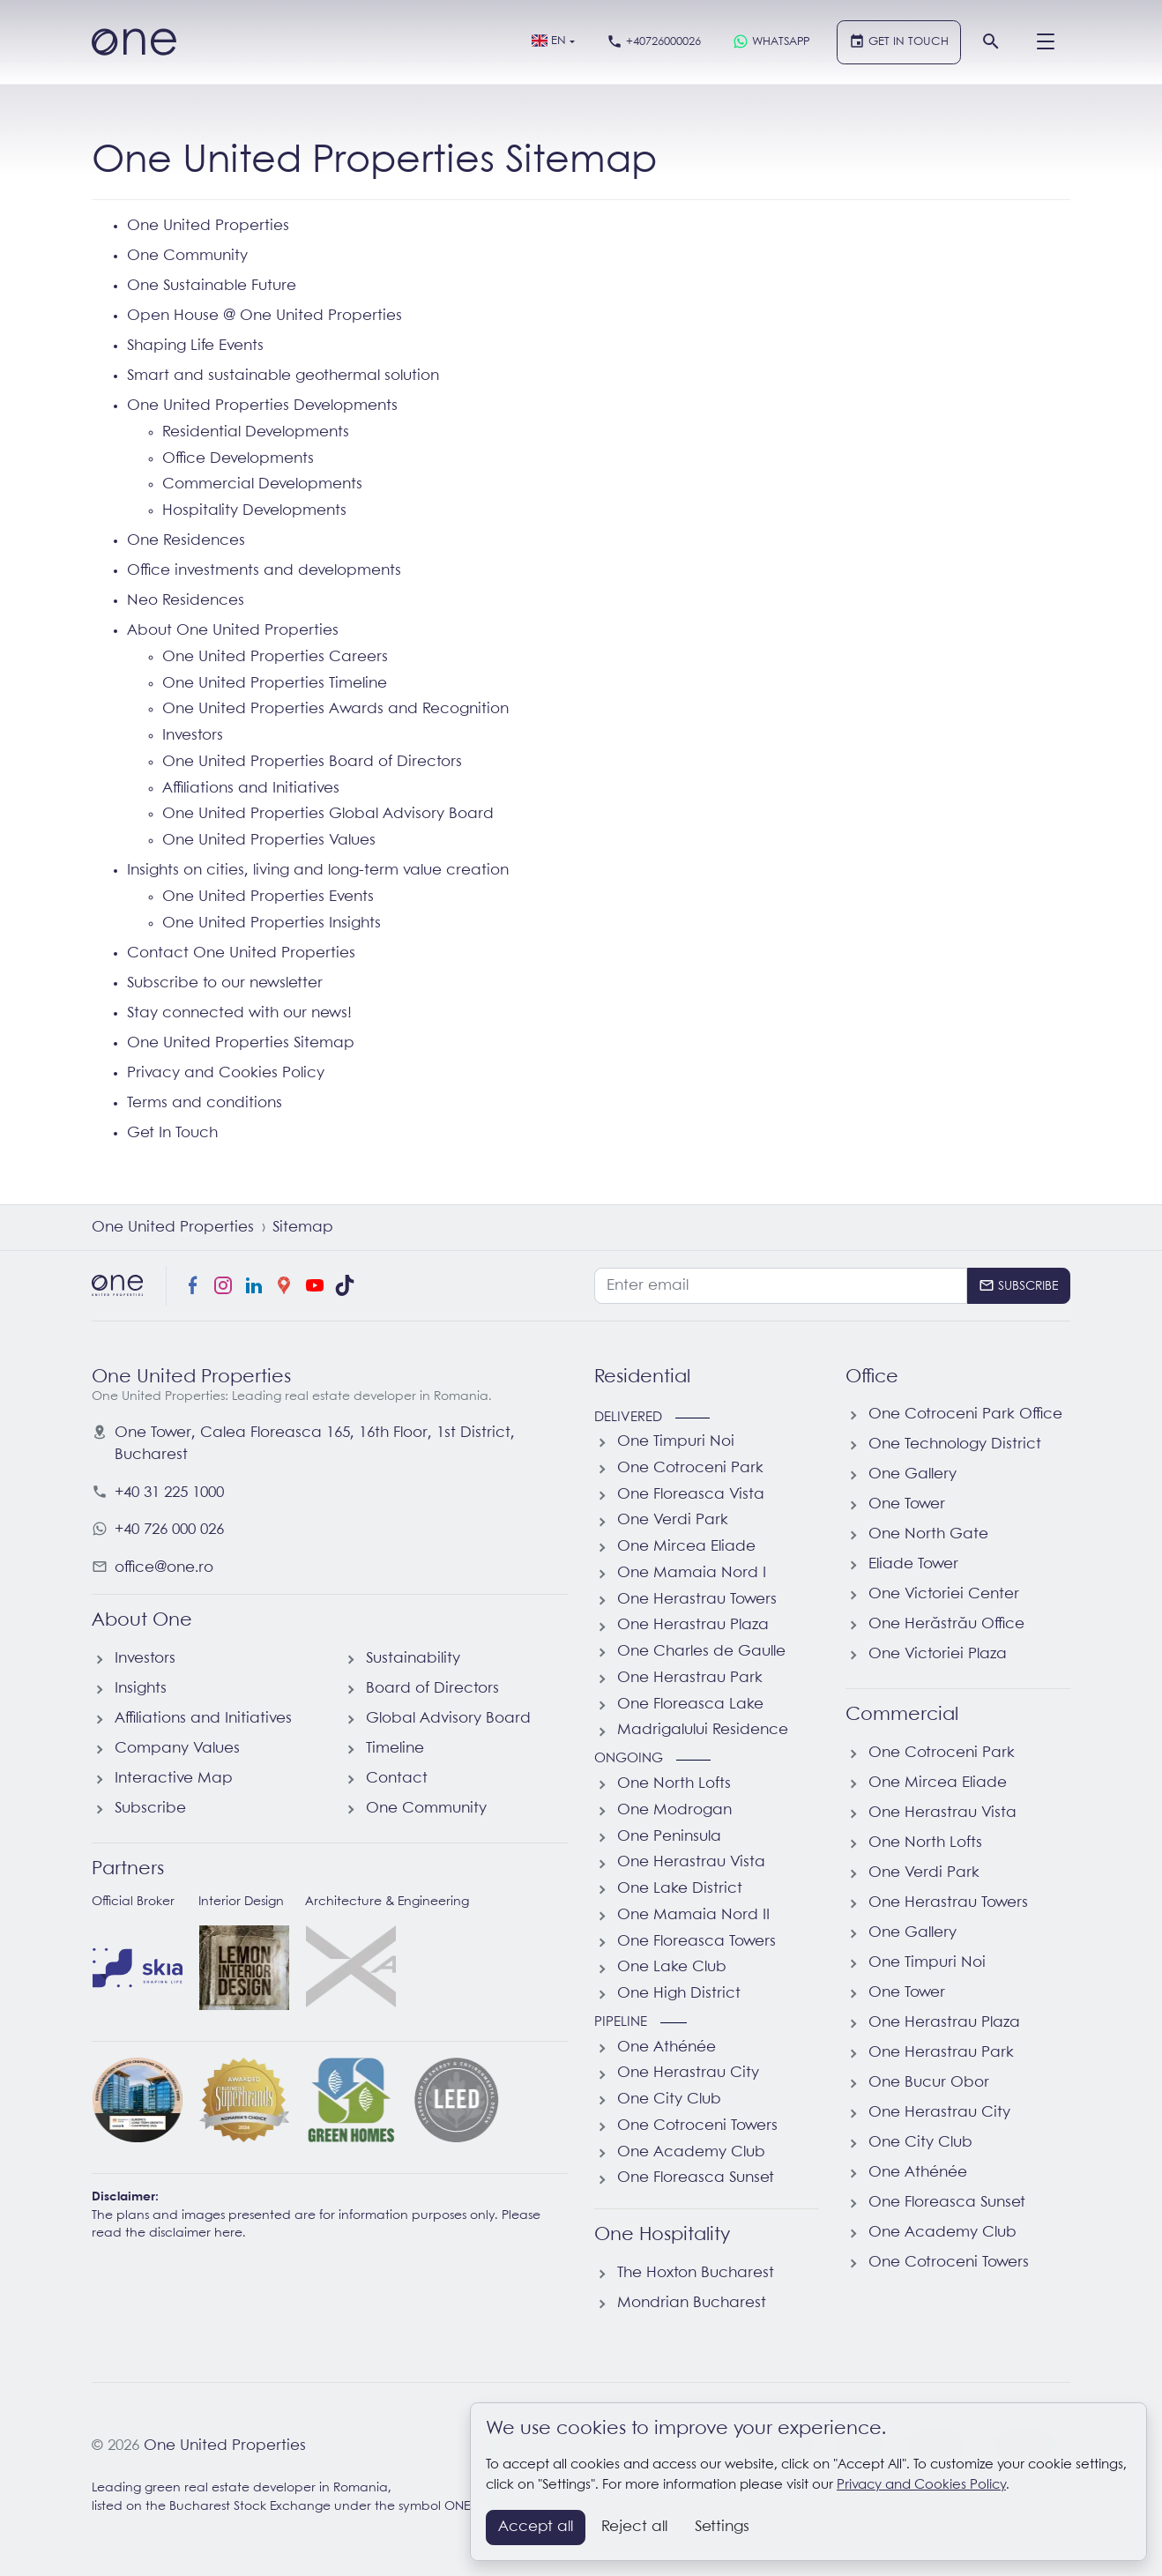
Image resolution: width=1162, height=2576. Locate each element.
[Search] (991, 42)
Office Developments (238, 458)
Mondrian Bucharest (691, 2303)
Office (871, 1377)
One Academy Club (691, 2152)
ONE (457, 2507)
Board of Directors (432, 1688)
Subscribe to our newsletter (225, 983)
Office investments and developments (264, 570)
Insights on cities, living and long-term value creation (318, 870)
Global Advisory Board (448, 1718)
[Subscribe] (1019, 1285)
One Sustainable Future (211, 286)
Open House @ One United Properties (264, 316)
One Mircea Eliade (686, 1546)
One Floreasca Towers (696, 1941)
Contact (397, 1778)
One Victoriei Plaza (937, 1654)
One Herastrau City (688, 2073)
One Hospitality (662, 2235)
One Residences (186, 540)
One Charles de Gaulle (701, 1651)
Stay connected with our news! (239, 1013)
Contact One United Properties (241, 953)
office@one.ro (164, 1567)
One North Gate (928, 1534)
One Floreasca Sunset (695, 2177)
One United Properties (208, 226)
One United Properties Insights (271, 923)
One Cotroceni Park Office (965, 1414)
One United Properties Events (268, 897)
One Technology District (954, 1444)
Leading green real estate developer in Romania (240, 2488)
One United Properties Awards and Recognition (335, 709)
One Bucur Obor (928, 2082)
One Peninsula (669, 1836)
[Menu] (1045, 42)
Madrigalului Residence (702, 1730)
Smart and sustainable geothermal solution (283, 376)
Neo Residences (185, 600)
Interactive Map (174, 1778)
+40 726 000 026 (169, 1530)
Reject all (634, 2527)
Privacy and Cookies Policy (225, 1073)
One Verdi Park (672, 1520)
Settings (722, 2527)
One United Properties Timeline (274, 683)
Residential (642, 1377)
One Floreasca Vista (690, 1494)
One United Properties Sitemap (240, 1043)
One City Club (669, 2099)
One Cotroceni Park (690, 1468)
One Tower (906, 1504)
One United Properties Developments (262, 405)
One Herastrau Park (690, 1678)
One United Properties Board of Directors (312, 762)
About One (142, 1620)
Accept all (535, 2527)
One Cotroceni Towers (697, 2125)
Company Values (177, 1748)
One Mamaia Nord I (691, 1573)
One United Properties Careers (275, 657)
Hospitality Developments (254, 510)
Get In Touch (172, 1133)
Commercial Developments (262, 484)
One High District (679, 1993)
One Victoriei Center (943, 1594)
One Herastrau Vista (691, 1862)
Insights (141, 1688)
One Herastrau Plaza (693, 1625)
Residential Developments (255, 432)
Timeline (395, 1748)
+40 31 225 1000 (169, 1492)
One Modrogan (674, 1810)
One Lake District (679, 1888)
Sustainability (413, 1658)
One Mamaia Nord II (693, 1915)
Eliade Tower (913, 1564)
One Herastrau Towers (697, 1599)
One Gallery (912, 1474)
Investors (192, 735)
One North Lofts (674, 1783)
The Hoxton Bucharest (695, 2273)
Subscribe (150, 1808)
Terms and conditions (204, 1103)
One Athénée (666, 2047)
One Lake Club (671, 1967)
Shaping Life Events (195, 346)
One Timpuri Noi (675, 1441)
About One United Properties (233, 630)
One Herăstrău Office (946, 1624)
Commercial (901, 1715)
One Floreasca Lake (690, 1704)
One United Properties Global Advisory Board (328, 814)
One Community (187, 256)
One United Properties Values (269, 840)
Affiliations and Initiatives (250, 788)
